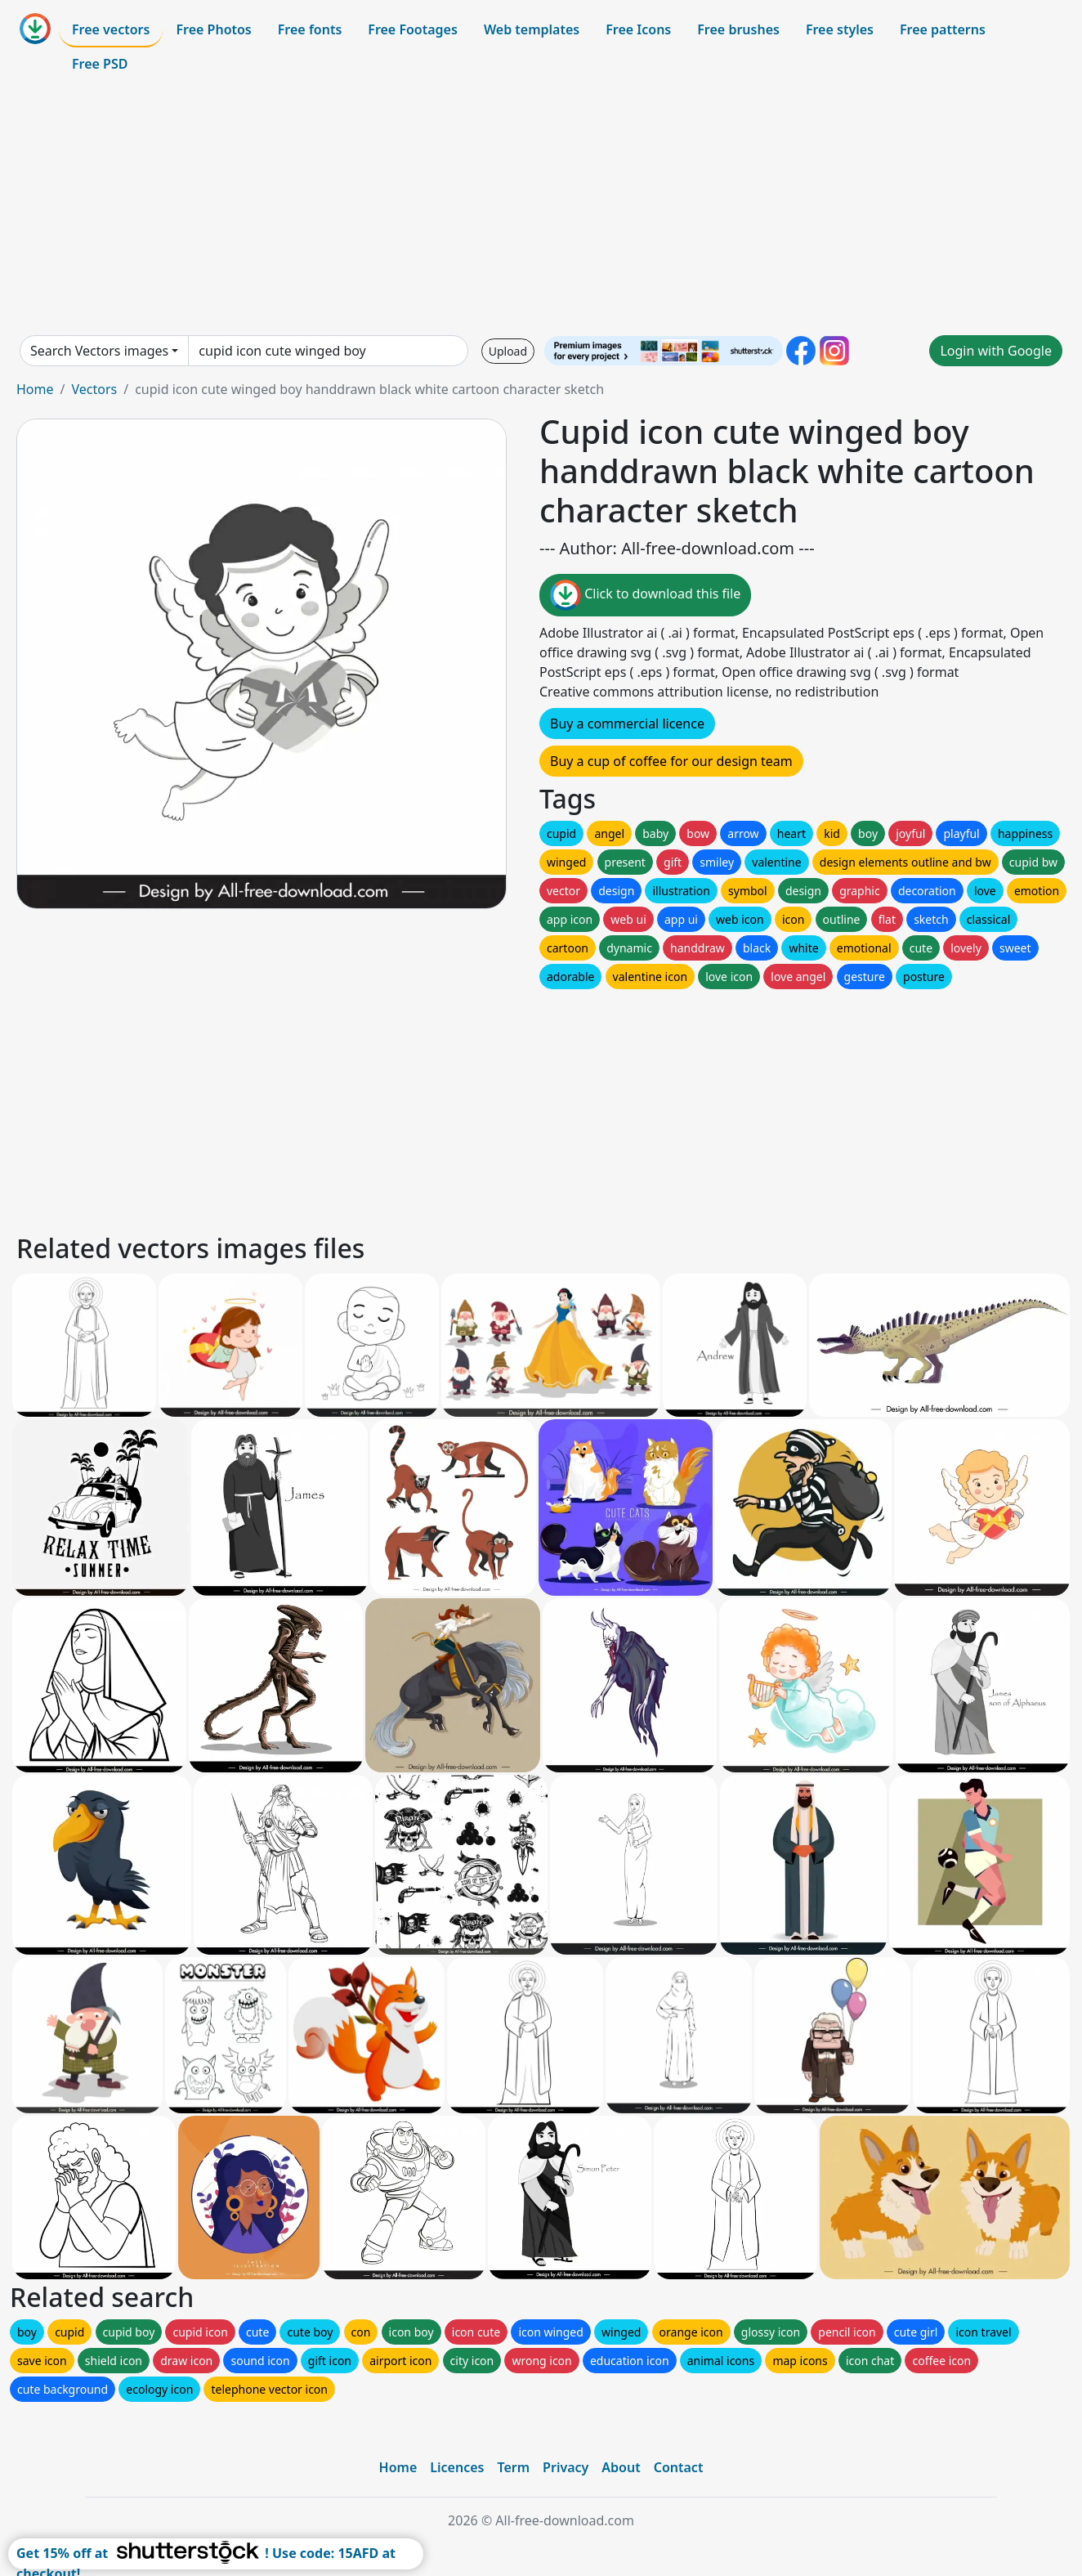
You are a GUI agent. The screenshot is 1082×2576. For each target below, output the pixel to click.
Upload (508, 351)
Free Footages (413, 29)
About (620, 2467)
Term (513, 2467)
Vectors (94, 389)
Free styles (840, 29)
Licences (457, 2467)
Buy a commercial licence (627, 723)
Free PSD (99, 64)
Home (35, 389)
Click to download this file (645, 595)
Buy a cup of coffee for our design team (671, 761)
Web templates (531, 29)
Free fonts (310, 29)
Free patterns (943, 29)
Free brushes (738, 29)
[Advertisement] (541, 207)
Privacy (565, 2467)
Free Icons (638, 29)
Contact (679, 2467)
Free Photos (213, 29)
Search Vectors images (99, 351)
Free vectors (111, 29)
